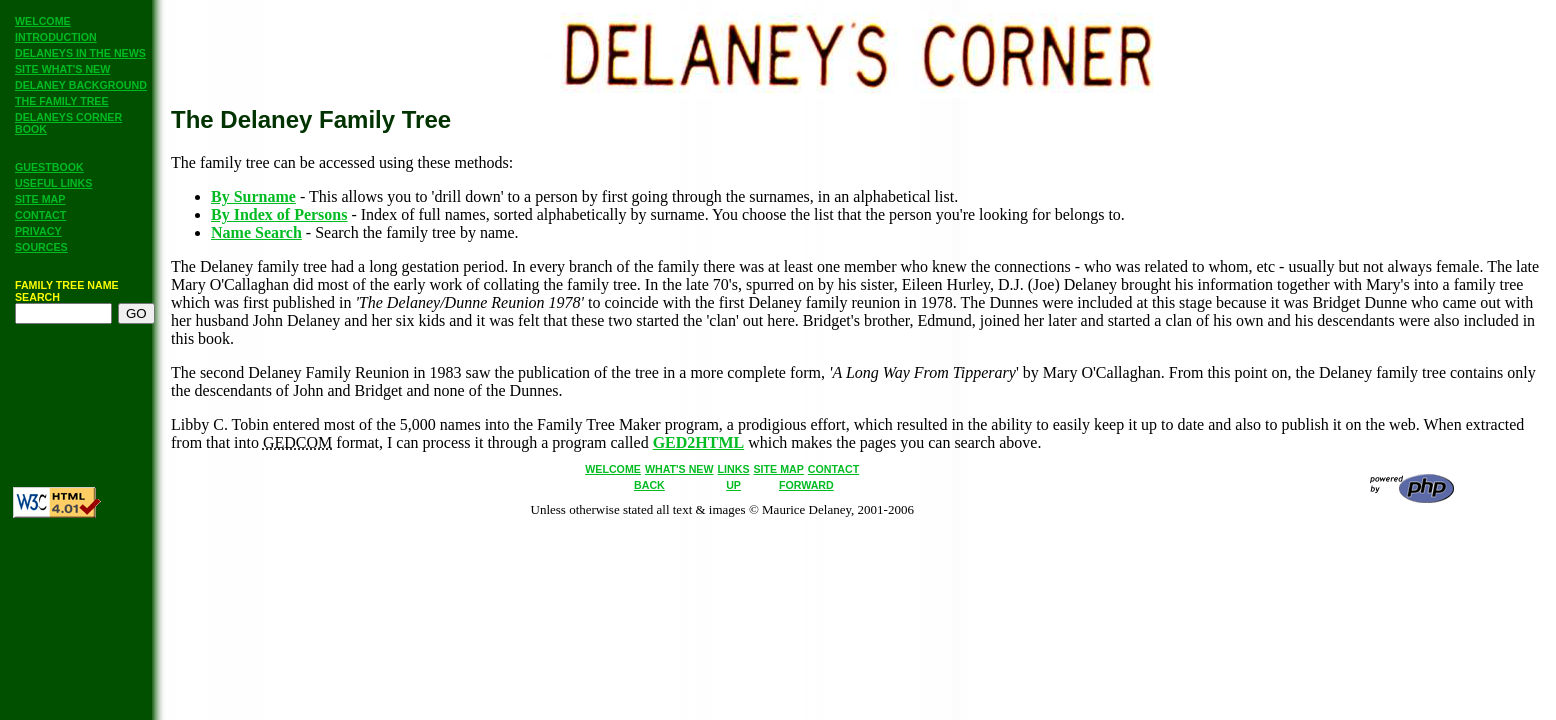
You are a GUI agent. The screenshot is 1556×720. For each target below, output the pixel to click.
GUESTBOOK (49, 167)
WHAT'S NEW (679, 469)
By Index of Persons (279, 214)
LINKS (734, 469)
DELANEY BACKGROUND (81, 85)
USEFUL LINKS (53, 183)
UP (733, 485)
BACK (649, 485)
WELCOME (43, 21)
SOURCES (41, 247)
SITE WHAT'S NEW (62, 69)
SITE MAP (40, 199)
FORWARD (806, 485)
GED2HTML (699, 442)
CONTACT (40, 215)
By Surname (253, 196)
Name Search (256, 232)
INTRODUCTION (56, 37)
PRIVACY (38, 231)
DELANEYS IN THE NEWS (80, 53)
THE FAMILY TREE (62, 101)
